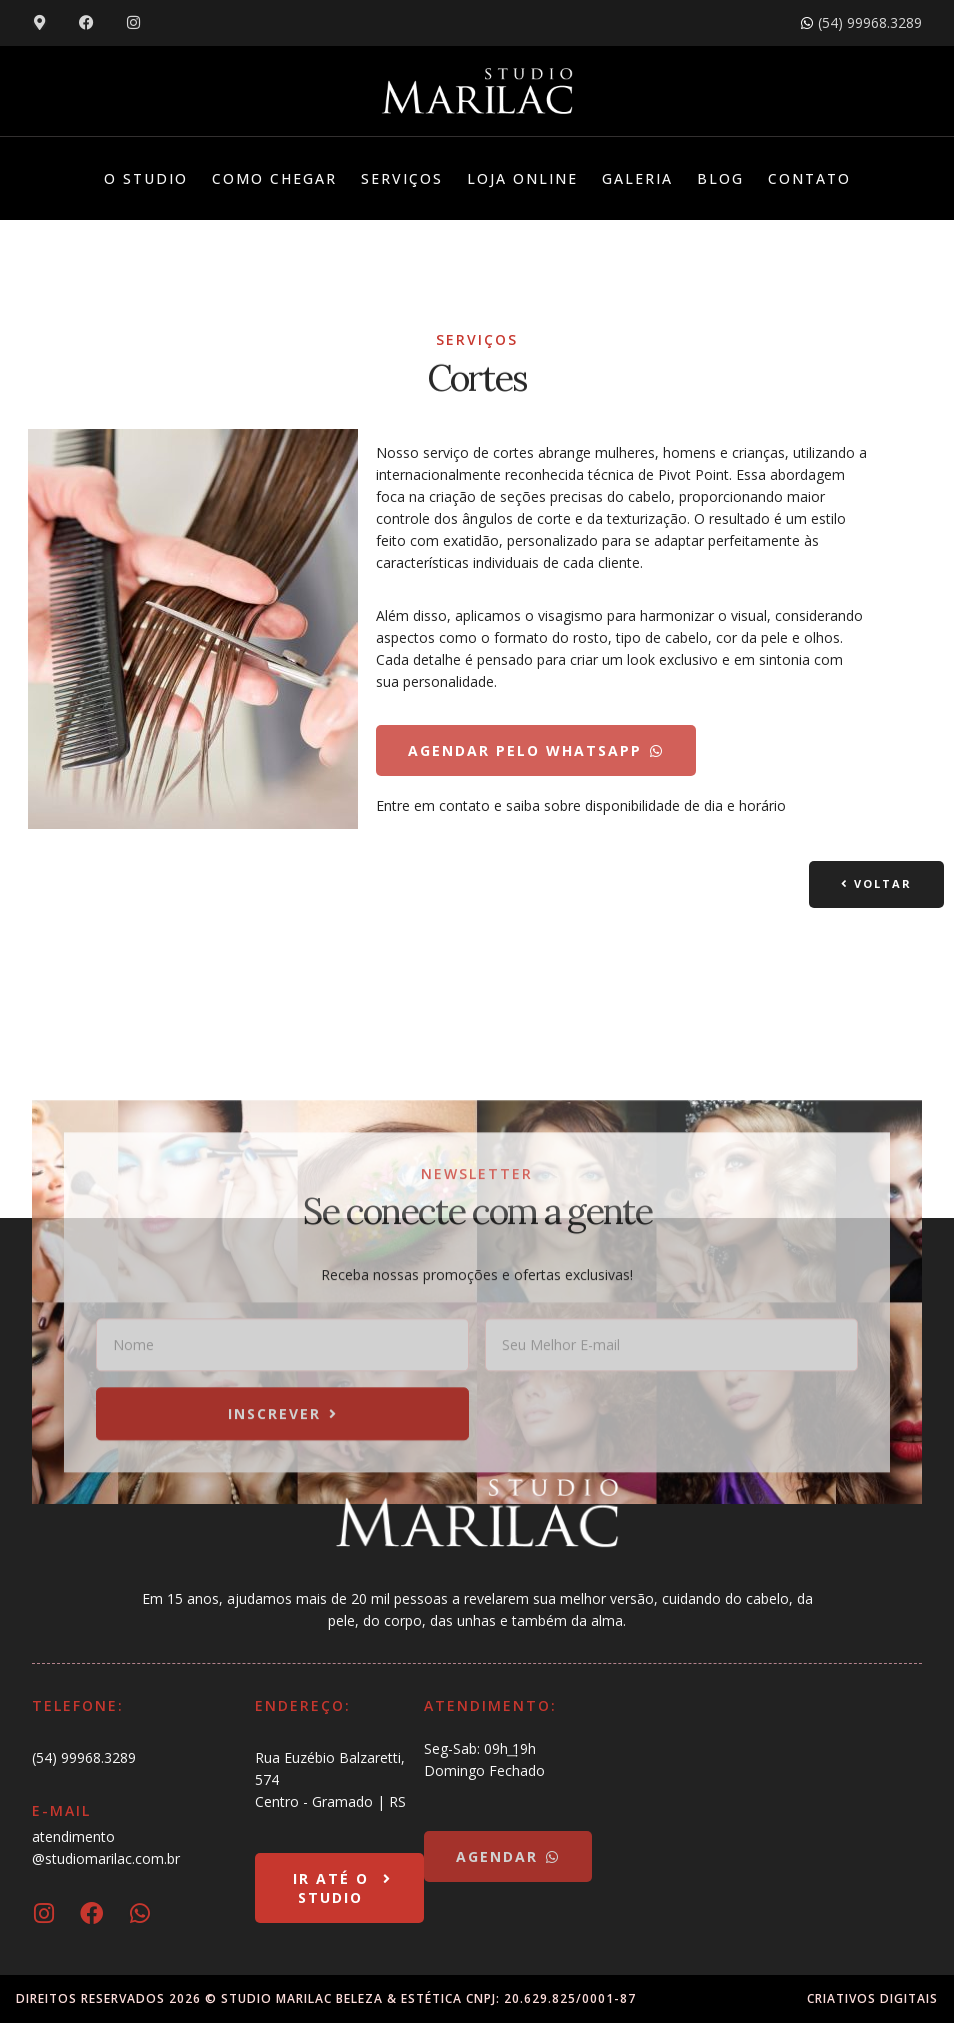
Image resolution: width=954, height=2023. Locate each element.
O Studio (146, 178)
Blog (720, 178)
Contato (809, 178)
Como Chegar (274, 178)
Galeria (637, 178)
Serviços (402, 178)
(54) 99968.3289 (84, 1757)
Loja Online (522, 178)
